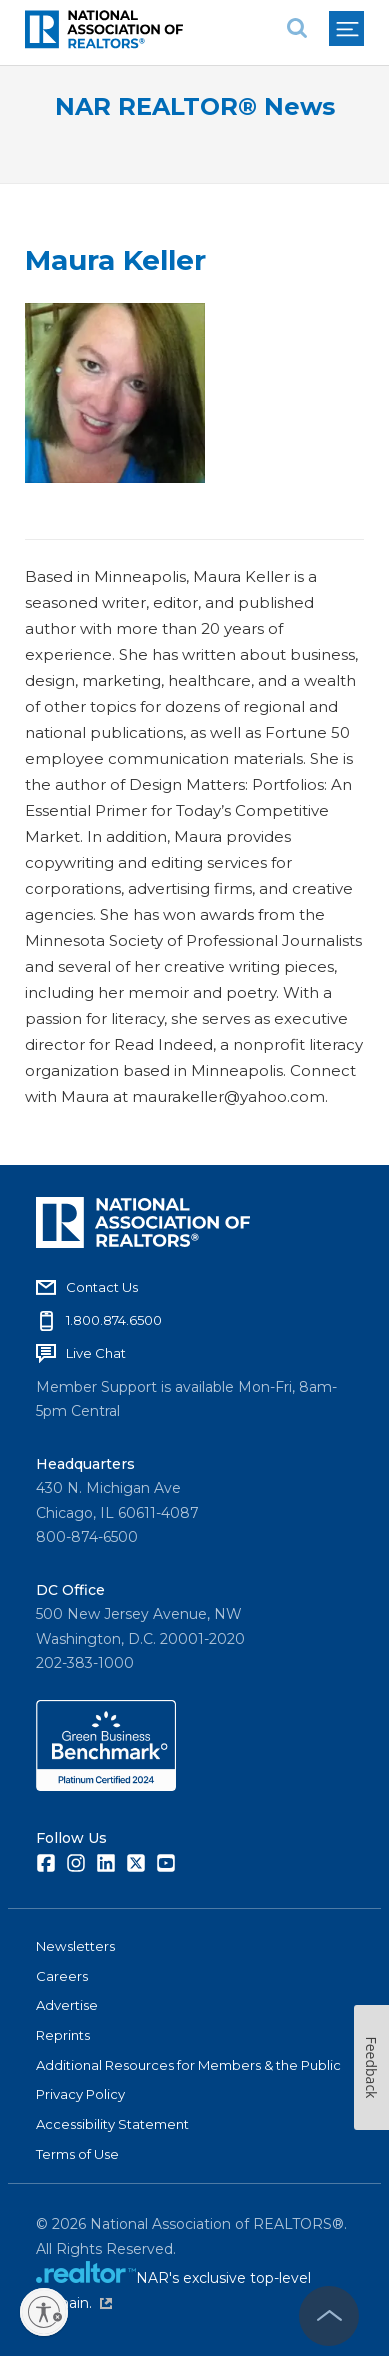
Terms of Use (77, 2154)
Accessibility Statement (112, 2124)
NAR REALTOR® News (195, 106)
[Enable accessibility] (44, 2312)
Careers (62, 1976)
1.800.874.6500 (114, 1320)
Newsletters (75, 1946)
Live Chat (96, 1353)
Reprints (63, 2035)
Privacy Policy (80, 2094)
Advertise (67, 2005)
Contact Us (102, 1287)
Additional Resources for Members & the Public (188, 2065)
